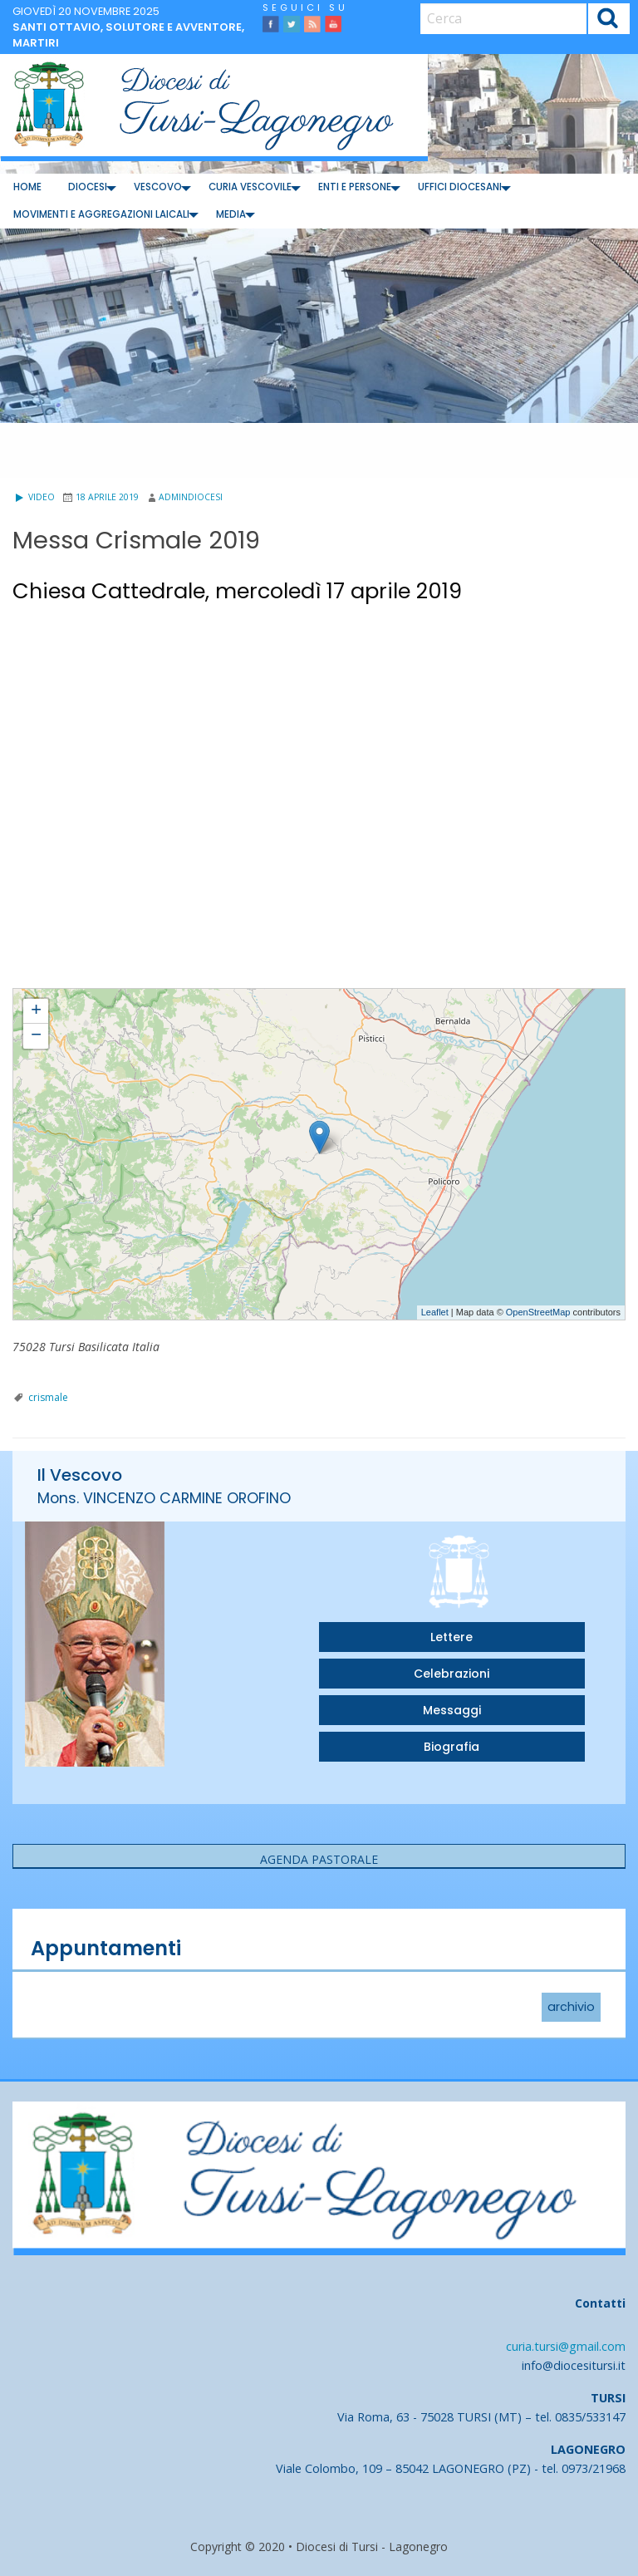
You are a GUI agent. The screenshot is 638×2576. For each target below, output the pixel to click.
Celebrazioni (451, 1673)
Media (231, 214)
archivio (571, 2007)
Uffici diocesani (460, 187)
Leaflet (435, 1312)
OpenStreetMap (538, 1312)
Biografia (451, 1746)
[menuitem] (27, 187)
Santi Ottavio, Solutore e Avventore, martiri (128, 35)
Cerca (608, 20)
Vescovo (158, 187)
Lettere (451, 1637)
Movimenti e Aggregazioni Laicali (101, 214)
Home (27, 187)
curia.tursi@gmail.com (566, 2346)
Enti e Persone (354, 187)
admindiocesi (191, 497)
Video (33, 497)
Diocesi (87, 187)
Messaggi (452, 1710)
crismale (48, 1397)
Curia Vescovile (250, 187)
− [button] (36, 1036)
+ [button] (36, 1011)
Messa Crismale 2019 (61, 996)
